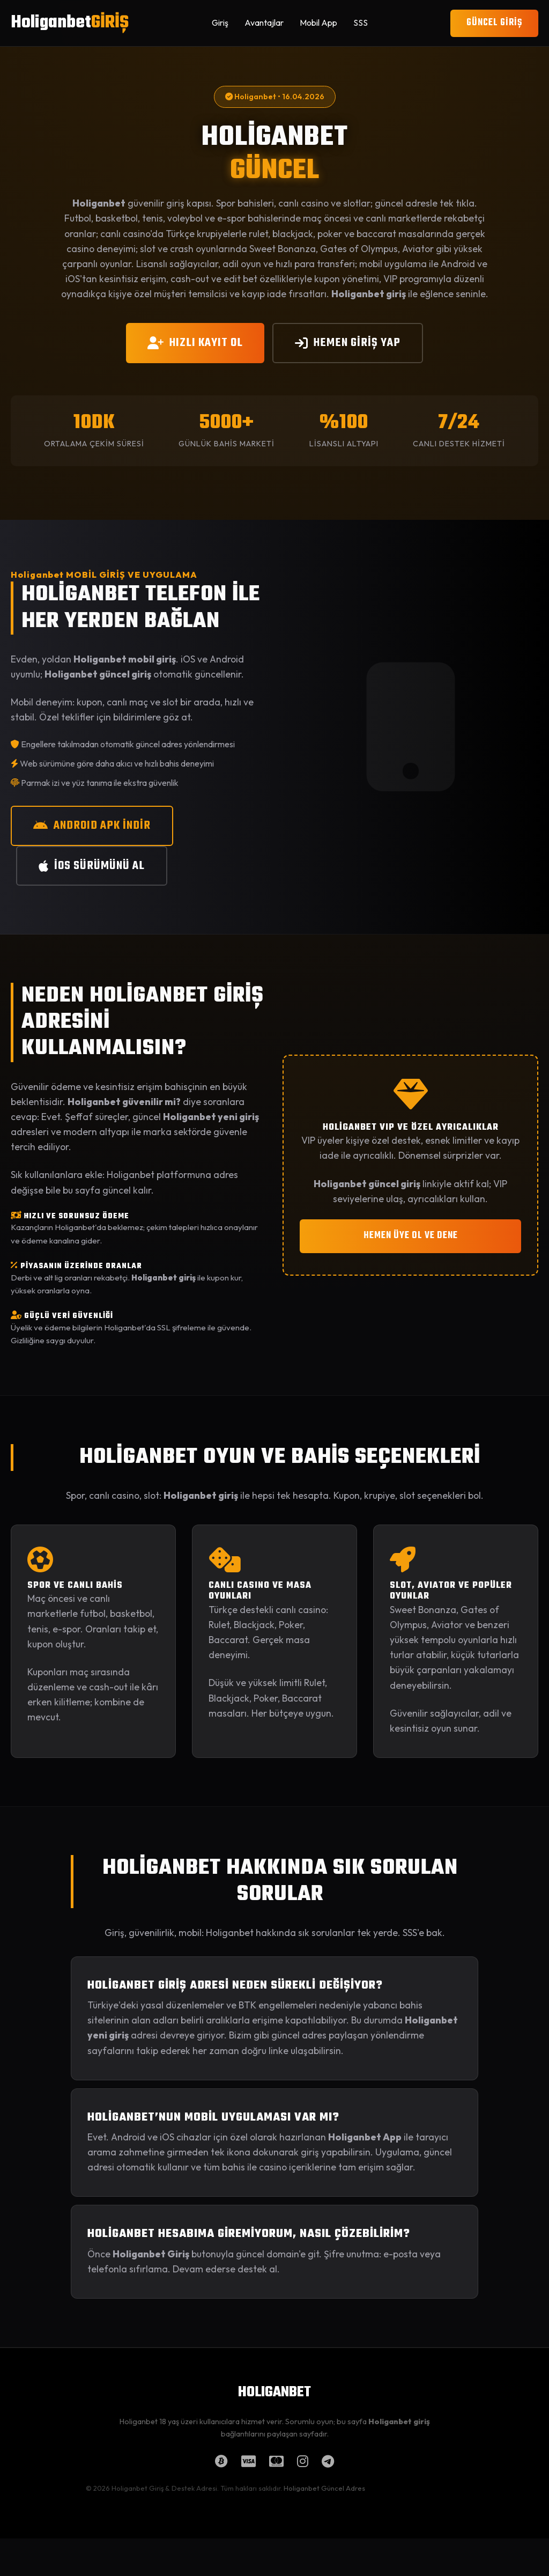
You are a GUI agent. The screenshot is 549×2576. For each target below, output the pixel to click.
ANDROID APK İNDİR (92, 825)
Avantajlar (264, 22)
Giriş (220, 22)
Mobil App (318, 22)
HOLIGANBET (274, 2392)
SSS (360, 22)
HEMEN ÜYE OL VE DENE (410, 1235)
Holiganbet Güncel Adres (324, 2488)
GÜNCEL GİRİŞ (494, 23)
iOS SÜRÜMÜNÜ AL (92, 866)
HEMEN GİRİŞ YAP (347, 343)
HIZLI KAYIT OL (195, 343)
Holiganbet (70, 22)
